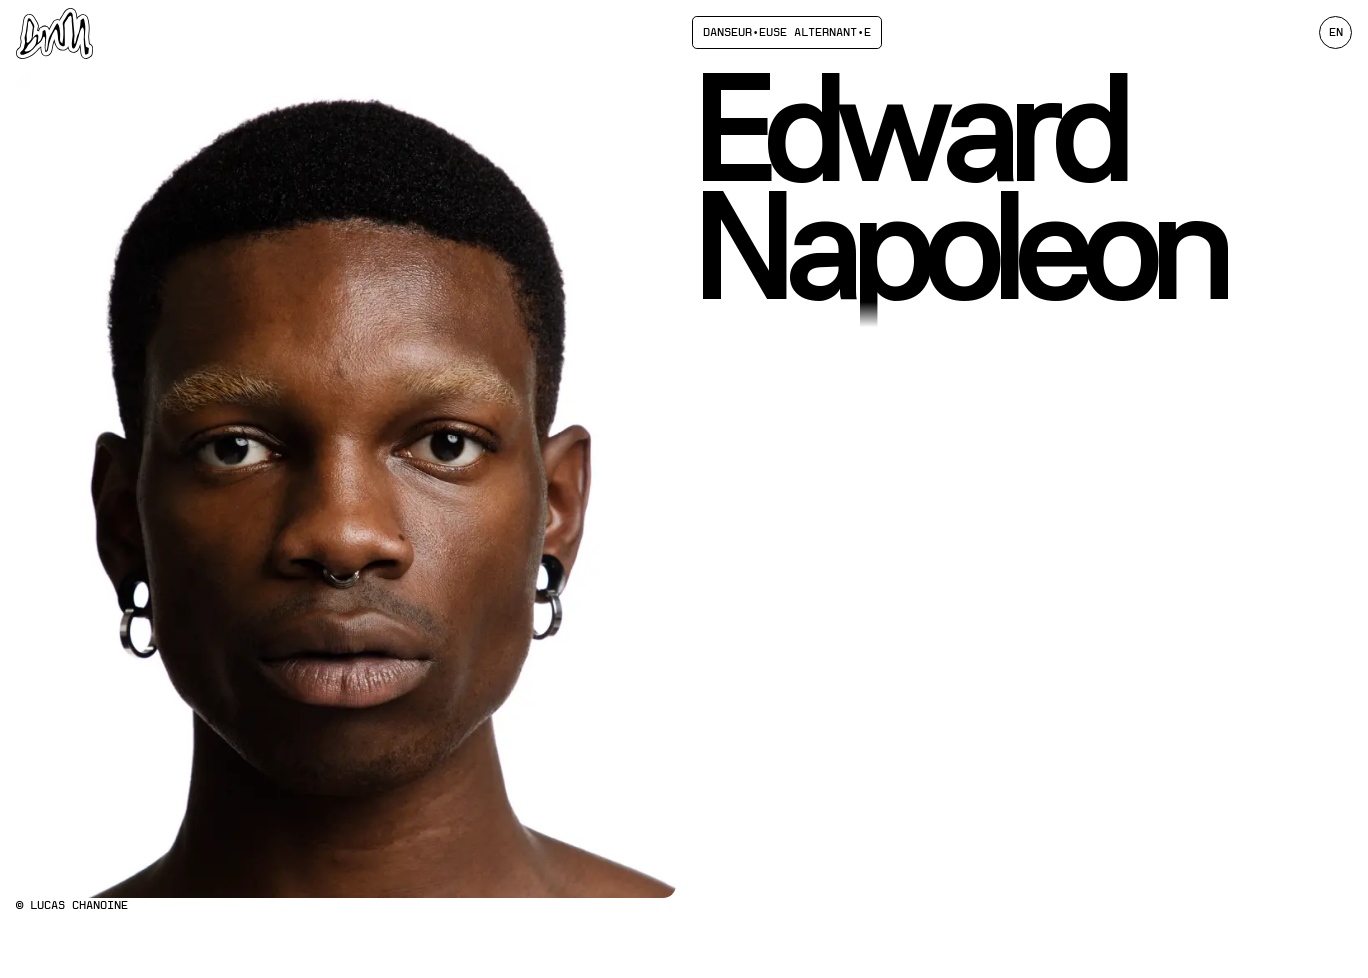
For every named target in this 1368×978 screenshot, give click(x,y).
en (1336, 32)
